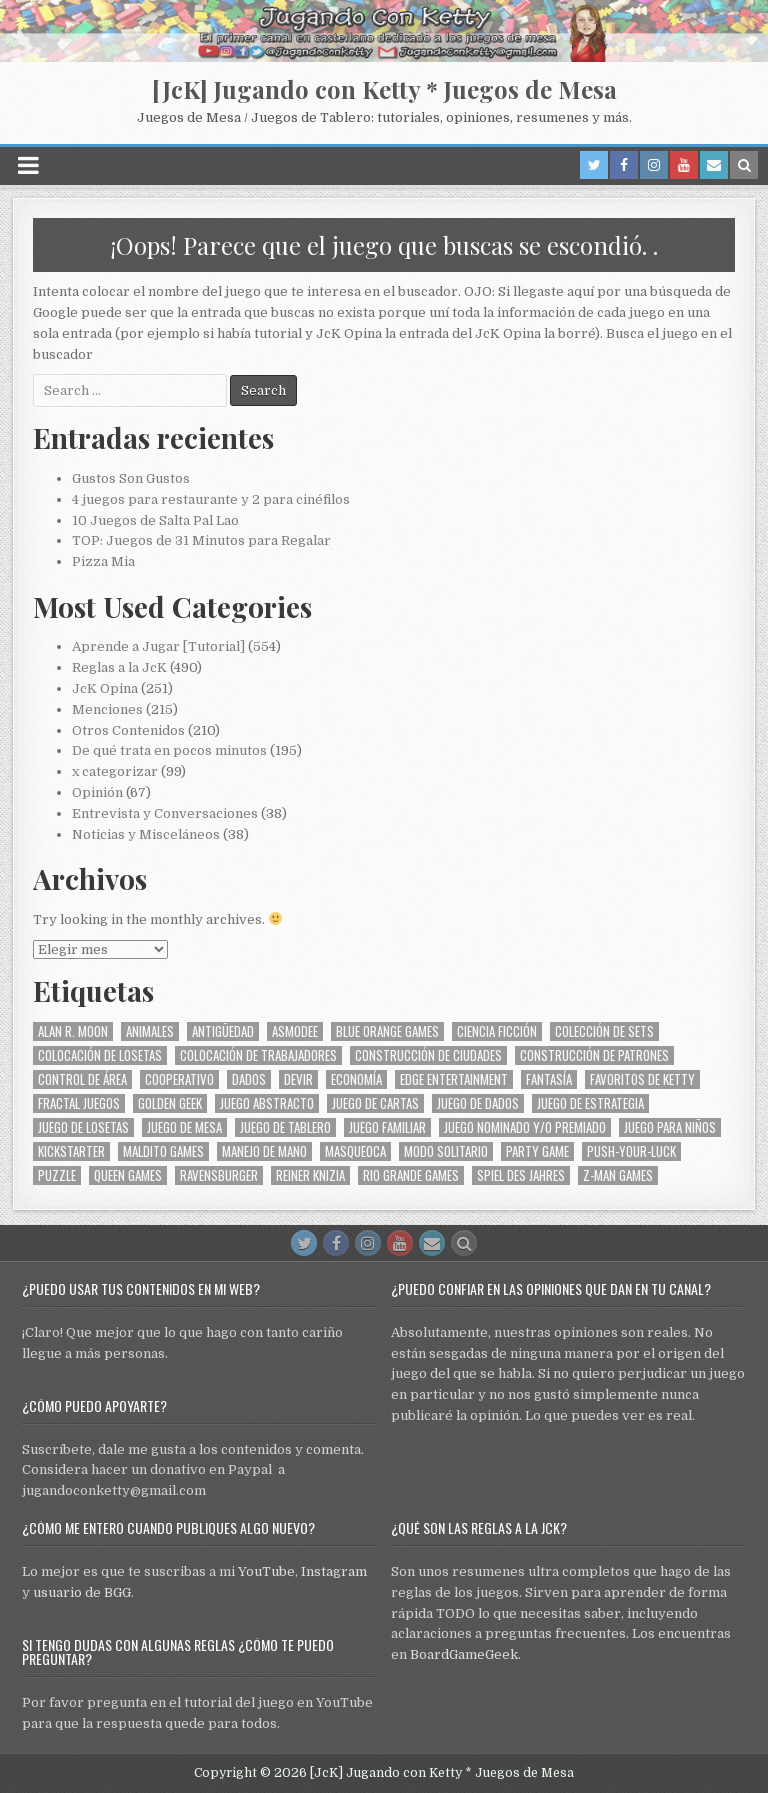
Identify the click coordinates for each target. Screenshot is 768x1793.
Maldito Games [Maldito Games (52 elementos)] (163, 1151)
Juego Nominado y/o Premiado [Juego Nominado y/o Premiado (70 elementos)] (525, 1127)
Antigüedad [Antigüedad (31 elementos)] (223, 1031)
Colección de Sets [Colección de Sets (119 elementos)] (604, 1031)
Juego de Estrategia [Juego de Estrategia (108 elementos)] (590, 1103)
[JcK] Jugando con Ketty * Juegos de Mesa (384, 89)
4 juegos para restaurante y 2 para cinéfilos (211, 499)
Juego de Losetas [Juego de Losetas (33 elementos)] (83, 1127)
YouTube (266, 1571)
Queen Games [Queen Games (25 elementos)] (128, 1175)
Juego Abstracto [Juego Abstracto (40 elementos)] (267, 1103)
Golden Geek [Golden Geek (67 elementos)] (170, 1103)
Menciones (107, 709)
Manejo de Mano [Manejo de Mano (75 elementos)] (264, 1151)
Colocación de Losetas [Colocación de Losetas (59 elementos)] (100, 1055)
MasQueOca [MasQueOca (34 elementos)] (355, 1151)
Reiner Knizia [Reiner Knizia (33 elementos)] (310, 1175)
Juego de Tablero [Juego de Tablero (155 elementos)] (285, 1127)
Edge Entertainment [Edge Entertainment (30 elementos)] (454, 1079)
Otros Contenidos (128, 730)
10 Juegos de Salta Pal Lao (155, 520)
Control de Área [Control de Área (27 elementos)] (82, 1079)
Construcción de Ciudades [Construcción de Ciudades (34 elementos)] (428, 1055)
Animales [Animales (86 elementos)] (150, 1031)
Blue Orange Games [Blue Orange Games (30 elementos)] (387, 1031)
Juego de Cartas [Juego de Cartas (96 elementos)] (375, 1103)
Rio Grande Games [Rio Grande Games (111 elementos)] (411, 1175)
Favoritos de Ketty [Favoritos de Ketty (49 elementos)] (642, 1079)
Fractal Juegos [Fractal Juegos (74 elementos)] (79, 1103)
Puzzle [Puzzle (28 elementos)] (57, 1175)
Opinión (97, 792)
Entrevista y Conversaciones (165, 813)
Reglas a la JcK (119, 667)
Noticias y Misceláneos (146, 834)
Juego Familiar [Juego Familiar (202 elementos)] (387, 1127)
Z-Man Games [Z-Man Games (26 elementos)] (618, 1175)
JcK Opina (105, 688)
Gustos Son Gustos (131, 478)
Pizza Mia (103, 561)
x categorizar (115, 771)
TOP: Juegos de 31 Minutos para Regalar (201, 540)
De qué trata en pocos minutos (169, 750)
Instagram (334, 1571)
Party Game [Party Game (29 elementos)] (537, 1151)
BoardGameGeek (464, 1654)
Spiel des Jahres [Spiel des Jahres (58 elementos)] (521, 1175)
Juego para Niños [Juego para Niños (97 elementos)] (670, 1127)
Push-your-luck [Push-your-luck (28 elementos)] (631, 1151)
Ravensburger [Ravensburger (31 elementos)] (219, 1175)
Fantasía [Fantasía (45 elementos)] (549, 1079)
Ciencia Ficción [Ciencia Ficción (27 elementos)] (497, 1031)
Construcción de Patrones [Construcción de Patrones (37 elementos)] (594, 1055)
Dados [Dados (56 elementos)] (249, 1079)
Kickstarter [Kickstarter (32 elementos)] (71, 1151)
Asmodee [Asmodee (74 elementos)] (295, 1031)
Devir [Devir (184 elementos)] (298, 1079)
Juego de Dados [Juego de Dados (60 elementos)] (478, 1103)
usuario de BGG (82, 1592)
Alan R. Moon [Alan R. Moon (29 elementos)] (73, 1031)
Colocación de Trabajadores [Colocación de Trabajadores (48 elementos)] (258, 1055)
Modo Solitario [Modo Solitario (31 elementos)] (446, 1151)
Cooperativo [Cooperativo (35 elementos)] (179, 1079)
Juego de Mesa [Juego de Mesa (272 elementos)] (184, 1127)
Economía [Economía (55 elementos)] (356, 1079)
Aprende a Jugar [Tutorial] (158, 646)
